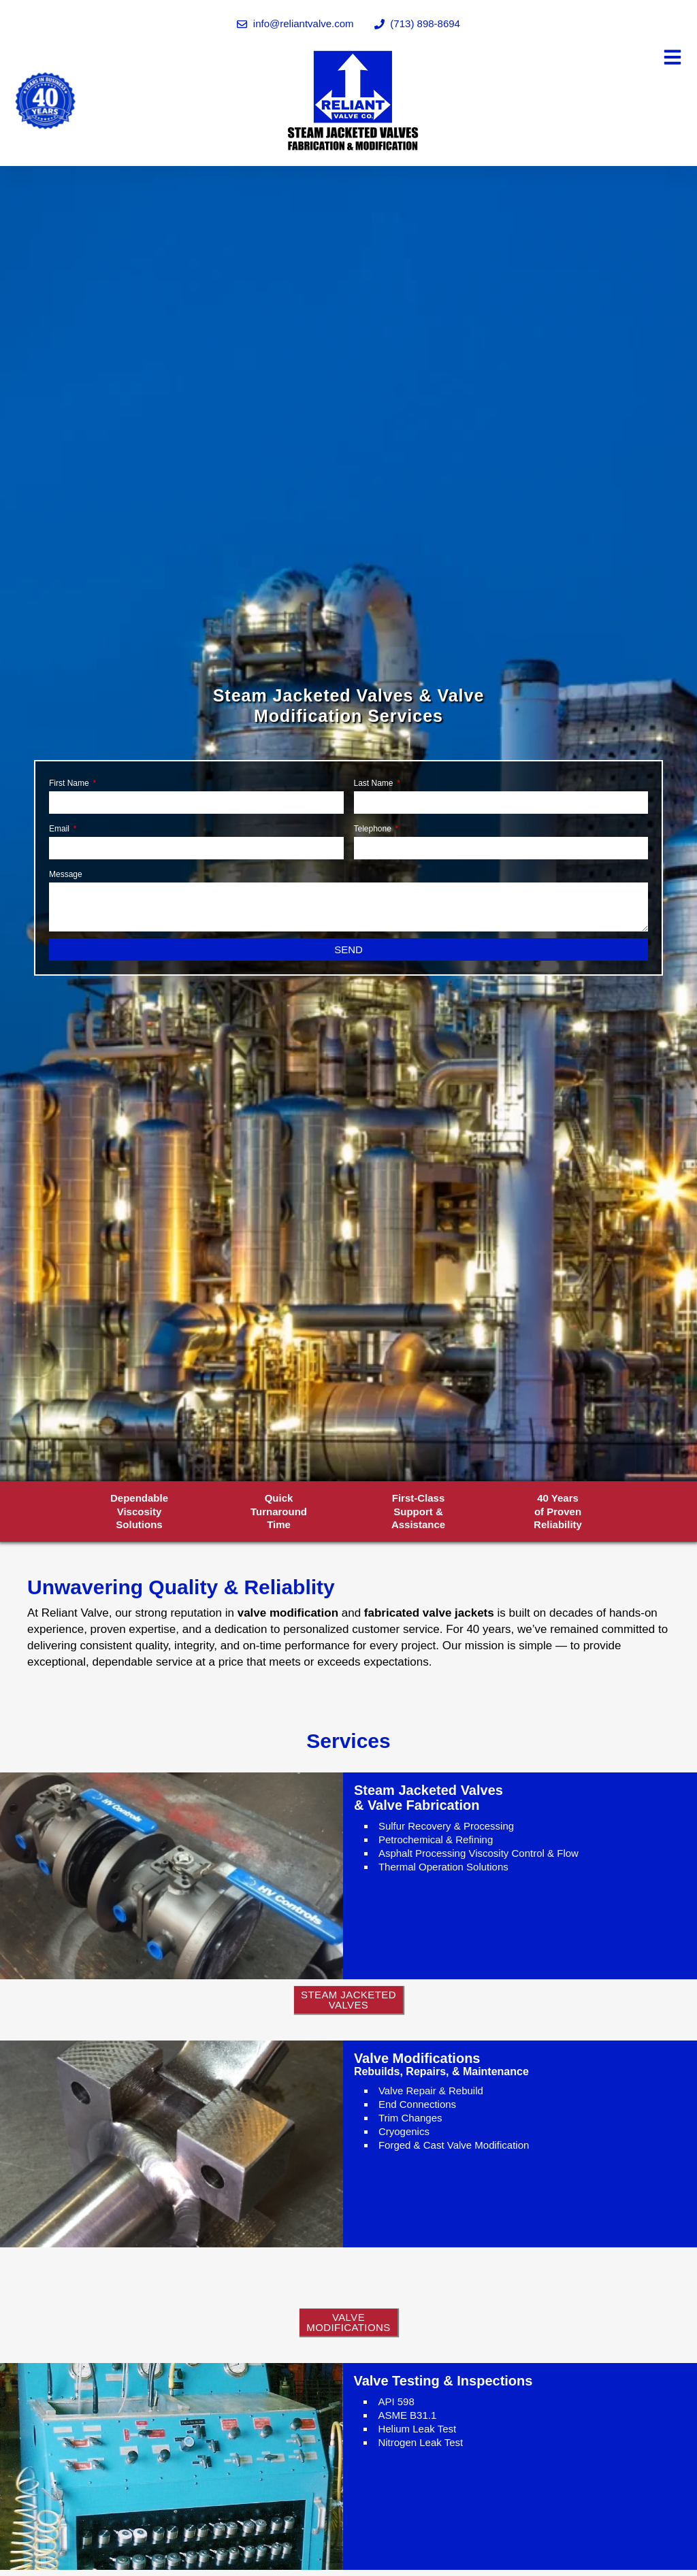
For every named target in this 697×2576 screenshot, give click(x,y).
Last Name (374, 783)
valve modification (288, 1612)
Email (60, 828)
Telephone (374, 828)
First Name (70, 783)
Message (65, 874)
